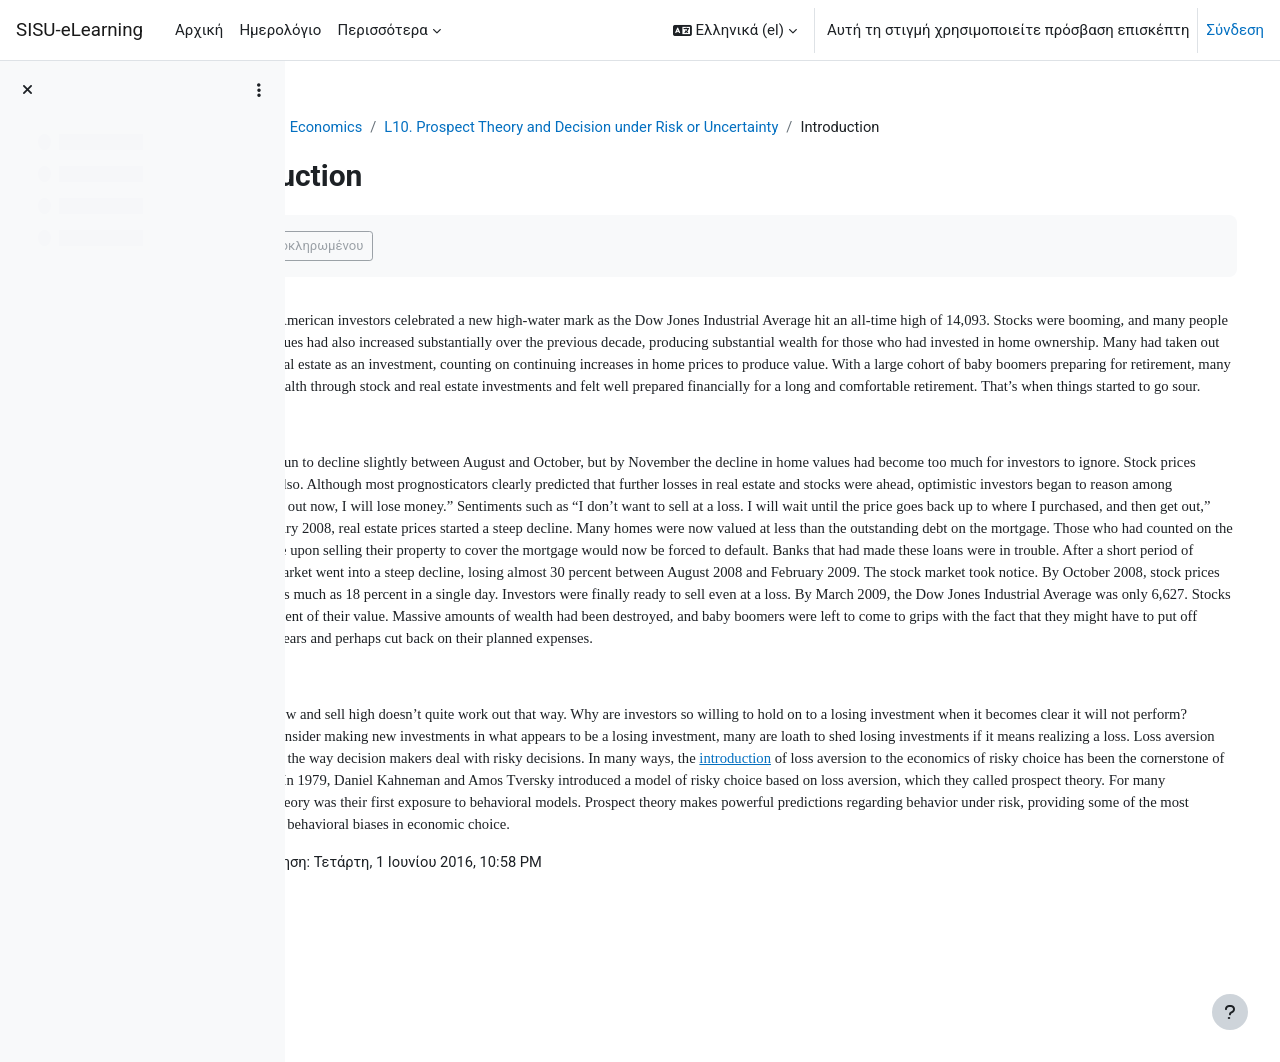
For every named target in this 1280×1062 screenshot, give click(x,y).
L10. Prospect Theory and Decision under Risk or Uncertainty (768, 127)
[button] (735, 30)
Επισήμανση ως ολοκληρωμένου (445, 246)
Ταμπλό (349, 127)
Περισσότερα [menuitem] (382, 30)
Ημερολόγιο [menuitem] (280, 30)
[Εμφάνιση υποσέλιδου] (1230, 1012)
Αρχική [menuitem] (199, 30)
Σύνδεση (1235, 30)
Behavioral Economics (470, 127)
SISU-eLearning (79, 30)
